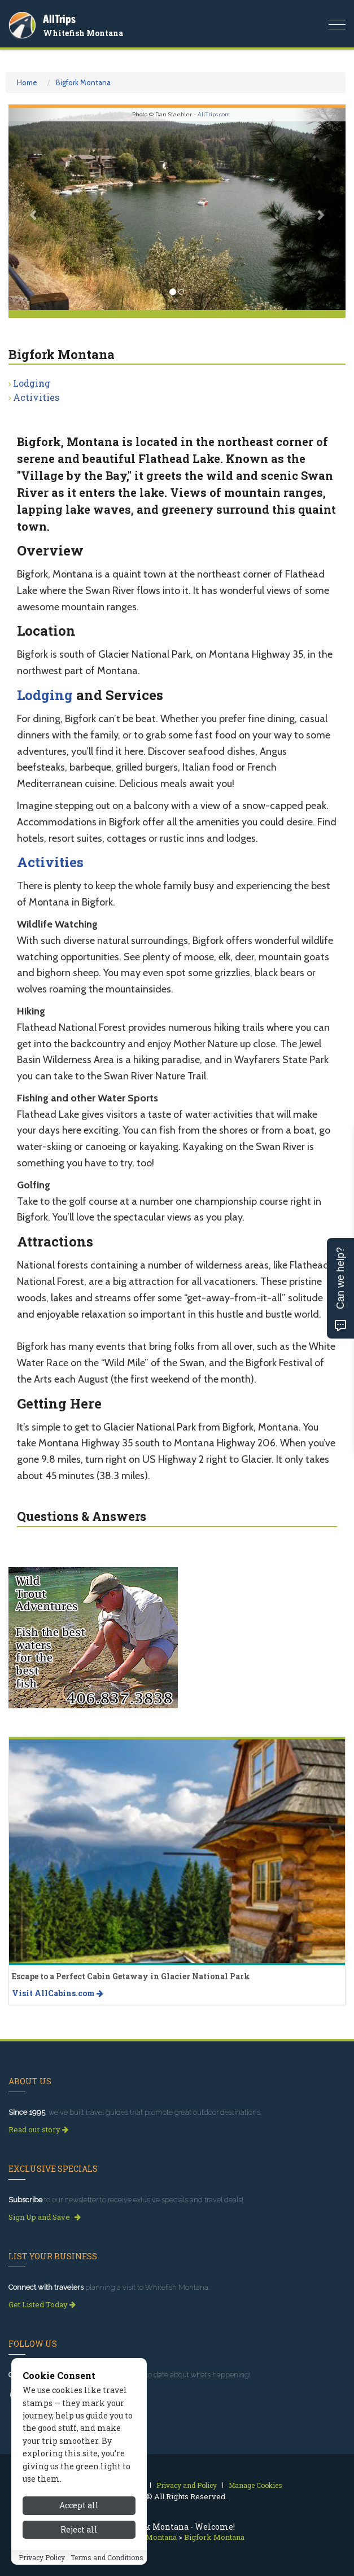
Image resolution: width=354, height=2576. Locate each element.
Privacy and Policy (186, 2485)
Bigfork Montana (83, 82)
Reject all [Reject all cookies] (79, 2529)
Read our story (38, 2129)
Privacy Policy (42, 2557)
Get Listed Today (42, 2304)
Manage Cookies (255, 2485)
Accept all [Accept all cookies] (79, 2505)
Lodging (31, 383)
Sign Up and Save (44, 2217)
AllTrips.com (214, 114)
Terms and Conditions (107, 2557)
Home (27, 82)
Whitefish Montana (83, 33)
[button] (33, 209)
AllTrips (59, 18)
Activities (36, 397)
